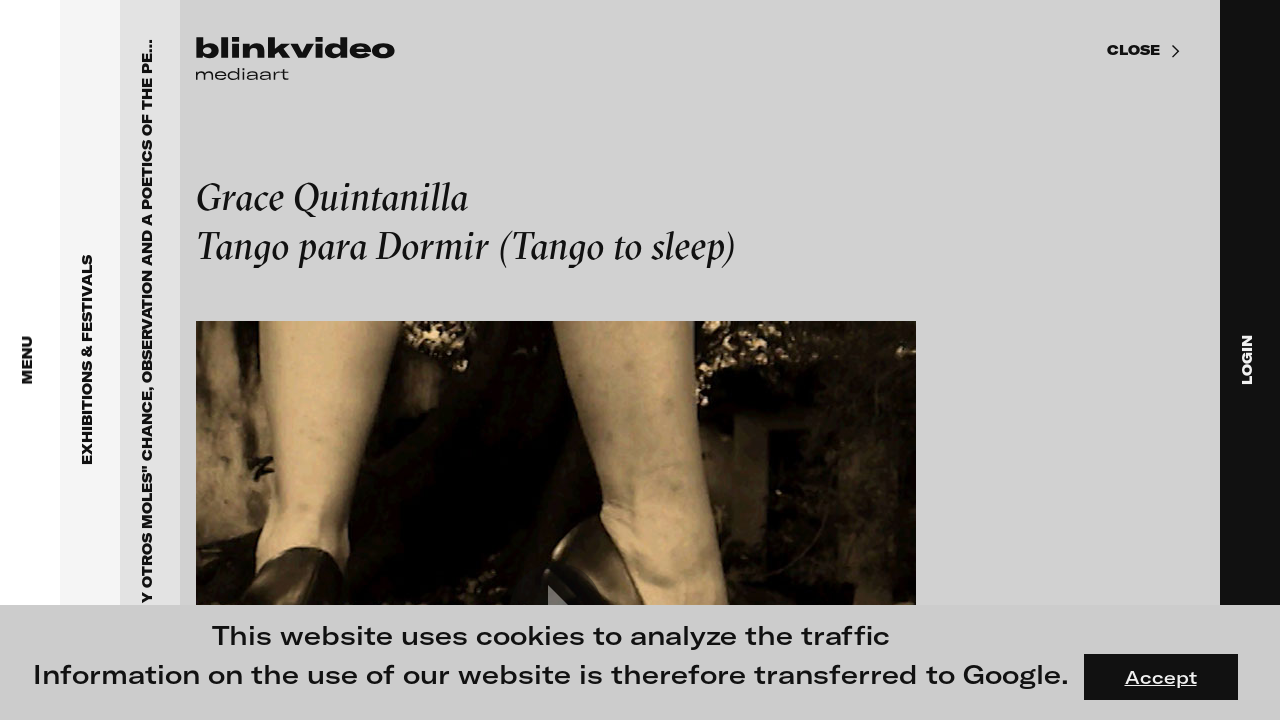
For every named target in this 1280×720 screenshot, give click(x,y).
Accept (1161, 677)
